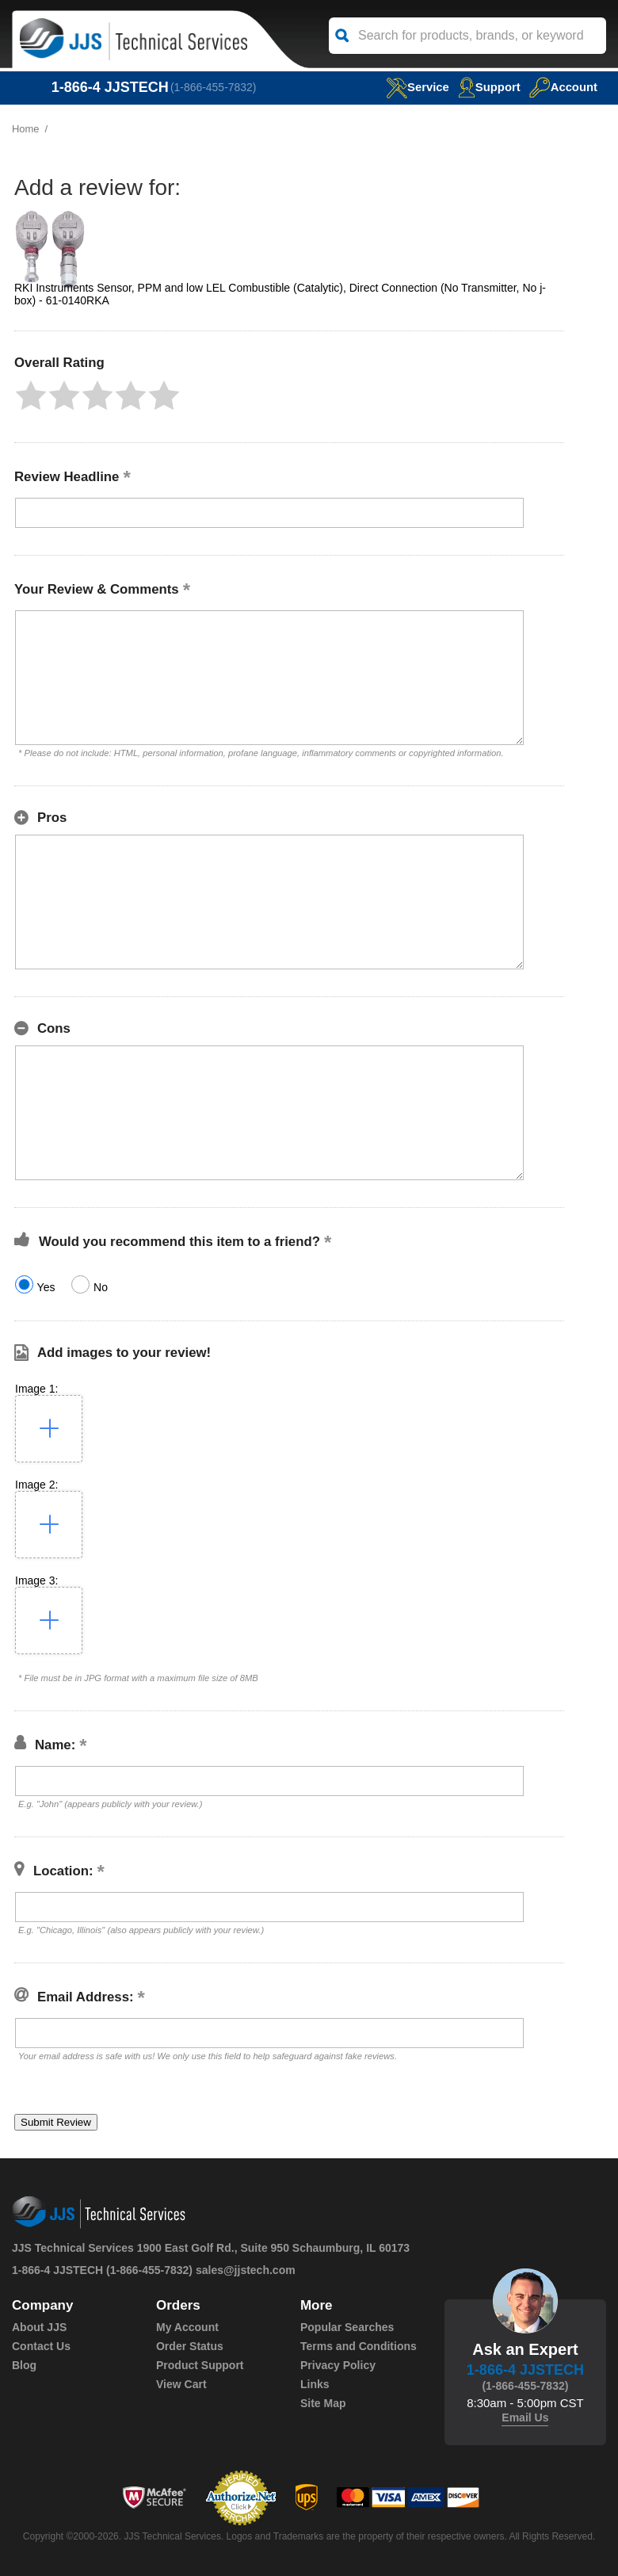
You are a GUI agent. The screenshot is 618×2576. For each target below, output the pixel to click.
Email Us (525, 2417)
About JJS (39, 2327)
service (416, 87)
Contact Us (41, 2346)
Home (26, 129)
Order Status (189, 2346)
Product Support (199, 2365)
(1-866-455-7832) (213, 87)
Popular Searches (347, 2327)
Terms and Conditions (358, 2346)
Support (489, 87)
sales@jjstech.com (246, 2270)
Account (562, 87)
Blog (24, 2365)
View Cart (181, 2384)
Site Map (323, 2403)
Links (315, 2384)
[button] (31, 395)
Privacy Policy (338, 2365)
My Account (187, 2327)
